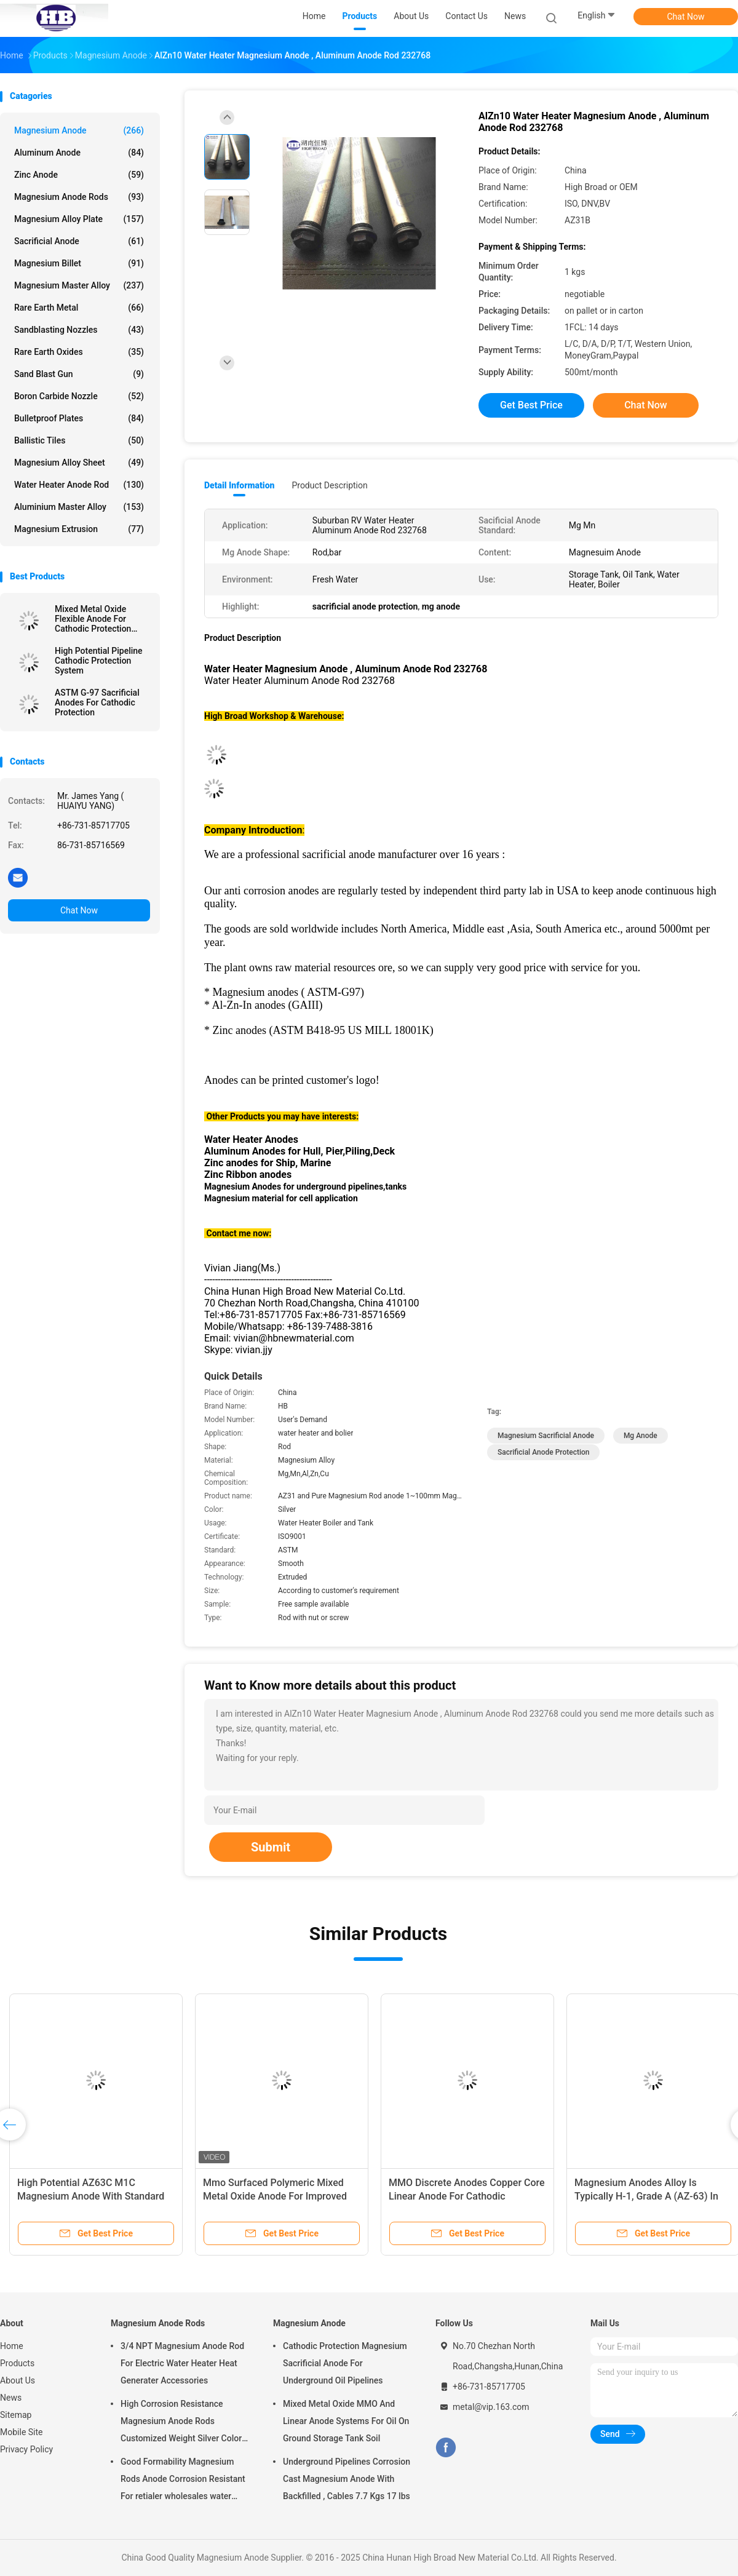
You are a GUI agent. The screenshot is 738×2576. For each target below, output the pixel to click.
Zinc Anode (79, 175)
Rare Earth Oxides (79, 352)
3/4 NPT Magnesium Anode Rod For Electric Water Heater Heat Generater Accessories (182, 2363)
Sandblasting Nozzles (79, 330)
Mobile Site (21, 2432)
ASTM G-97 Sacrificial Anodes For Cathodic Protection (97, 702)
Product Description (329, 485)
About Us (17, 2380)
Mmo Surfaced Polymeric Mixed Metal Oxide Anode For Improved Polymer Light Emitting (275, 2196)
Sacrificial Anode (79, 241)
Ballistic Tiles (79, 440)
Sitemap (15, 2415)
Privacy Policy (26, 2449)
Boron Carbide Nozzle (79, 396)
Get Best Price (531, 405)
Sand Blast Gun (79, 374)
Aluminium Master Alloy (79, 507)
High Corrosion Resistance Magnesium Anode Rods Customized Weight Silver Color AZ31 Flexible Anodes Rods (181, 2423)
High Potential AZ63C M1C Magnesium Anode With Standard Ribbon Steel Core (90, 2196)
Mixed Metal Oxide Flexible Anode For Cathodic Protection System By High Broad (97, 619)
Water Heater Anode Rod (79, 485)
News (11, 2398)
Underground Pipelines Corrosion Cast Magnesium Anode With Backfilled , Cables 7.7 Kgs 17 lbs (346, 2479)
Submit (270, 1847)
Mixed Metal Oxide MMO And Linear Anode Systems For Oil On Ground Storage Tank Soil (346, 2421)
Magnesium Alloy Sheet (79, 462)
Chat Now (686, 17)
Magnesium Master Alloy (79, 285)
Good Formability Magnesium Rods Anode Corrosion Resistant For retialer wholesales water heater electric (183, 2481)
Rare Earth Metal (79, 307)
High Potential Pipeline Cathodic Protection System (99, 660)
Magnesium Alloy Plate (79, 219)
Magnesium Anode (79, 130)
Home (11, 2346)
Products (17, 2363)
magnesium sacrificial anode (546, 1435)
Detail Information (239, 485)
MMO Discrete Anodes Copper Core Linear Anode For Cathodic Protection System (467, 2196)
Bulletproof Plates (79, 418)
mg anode (640, 1435)
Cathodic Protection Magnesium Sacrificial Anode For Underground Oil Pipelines (345, 2363)
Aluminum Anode (79, 152)
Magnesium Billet (79, 263)
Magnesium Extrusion (79, 529)
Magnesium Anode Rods (79, 197)
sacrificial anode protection (543, 1452)
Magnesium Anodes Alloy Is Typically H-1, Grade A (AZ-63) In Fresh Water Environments (646, 2196)
